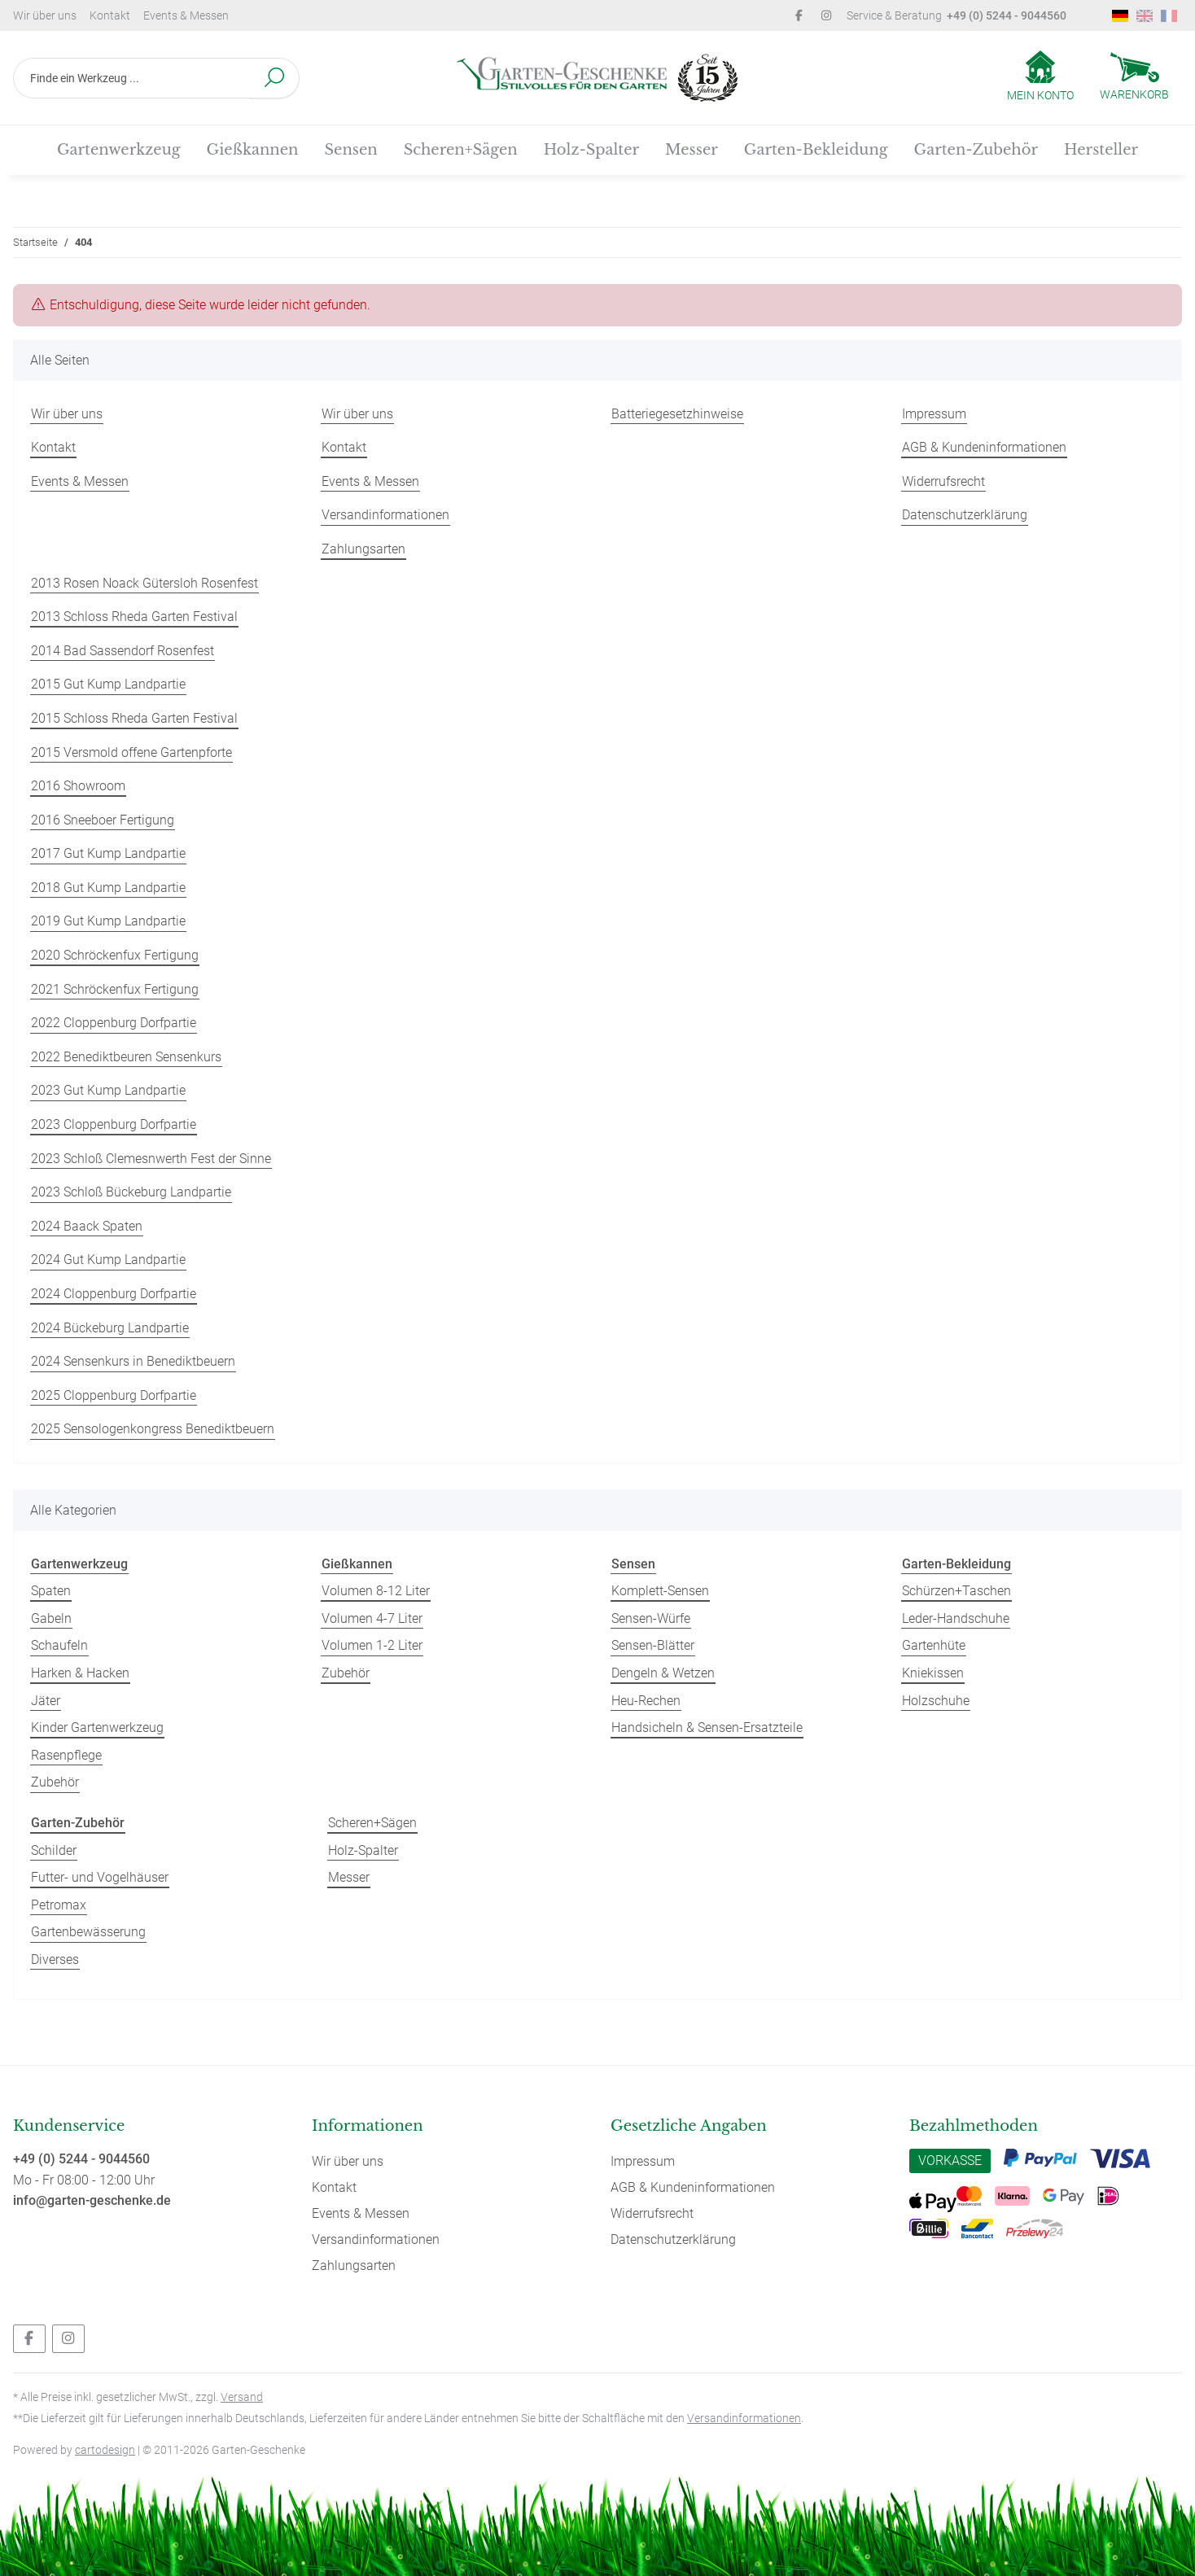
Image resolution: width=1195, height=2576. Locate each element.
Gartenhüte (933, 1645)
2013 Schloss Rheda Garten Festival (134, 616)
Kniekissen (933, 1673)
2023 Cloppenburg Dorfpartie (113, 1124)
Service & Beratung (956, 15)
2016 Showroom (78, 786)
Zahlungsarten (363, 549)
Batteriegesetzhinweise (677, 414)
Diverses (55, 1959)
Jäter (45, 1700)
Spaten (51, 1591)
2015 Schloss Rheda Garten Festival (134, 718)
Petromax (58, 1905)
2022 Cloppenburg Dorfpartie (113, 1022)
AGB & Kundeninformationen (984, 447)
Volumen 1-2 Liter (372, 1645)
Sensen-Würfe (650, 1618)
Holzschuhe (936, 1700)
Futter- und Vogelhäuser (100, 1877)
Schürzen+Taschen (956, 1591)
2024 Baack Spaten (86, 1226)
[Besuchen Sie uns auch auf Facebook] (29, 2339)
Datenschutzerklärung (964, 515)
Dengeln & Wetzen (663, 1673)
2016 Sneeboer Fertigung (102, 820)
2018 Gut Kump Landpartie (108, 887)
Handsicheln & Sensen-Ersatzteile (707, 1727)
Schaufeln (59, 1645)
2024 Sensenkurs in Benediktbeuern (133, 1361)
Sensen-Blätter (652, 1645)
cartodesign (105, 2449)
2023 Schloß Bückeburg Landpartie (131, 1192)
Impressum (934, 414)
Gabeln (51, 1618)
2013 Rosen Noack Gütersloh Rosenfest (144, 583)
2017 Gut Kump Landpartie (108, 853)
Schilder (54, 1850)
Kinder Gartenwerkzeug (97, 1727)
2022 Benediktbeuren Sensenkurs (126, 1057)
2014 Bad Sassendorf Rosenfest (122, 650)
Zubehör (55, 1782)
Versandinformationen (385, 515)
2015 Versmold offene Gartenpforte (131, 752)
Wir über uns (45, 15)
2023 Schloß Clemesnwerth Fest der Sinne (151, 1158)
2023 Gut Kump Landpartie (108, 1090)
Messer (349, 1877)
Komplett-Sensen (660, 1591)
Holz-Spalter (363, 1850)
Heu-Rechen (646, 1700)
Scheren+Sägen (372, 1822)
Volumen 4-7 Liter (372, 1618)
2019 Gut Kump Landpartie (108, 921)
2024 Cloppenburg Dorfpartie (113, 1293)
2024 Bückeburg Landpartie (110, 1328)
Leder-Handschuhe (955, 1618)
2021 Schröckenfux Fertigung (115, 989)
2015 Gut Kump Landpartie (108, 684)
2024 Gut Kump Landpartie (108, 1259)
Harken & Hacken (80, 1673)
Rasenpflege (66, 1755)
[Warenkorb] (1134, 78)
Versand (242, 2396)
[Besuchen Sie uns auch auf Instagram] (68, 2339)
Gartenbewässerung (88, 1932)
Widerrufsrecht (943, 481)
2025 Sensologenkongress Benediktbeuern (152, 1429)
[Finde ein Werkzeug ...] (132, 78)
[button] (1040, 77)
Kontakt (110, 15)
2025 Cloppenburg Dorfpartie (113, 1395)
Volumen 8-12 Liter (376, 1591)
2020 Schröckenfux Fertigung (115, 955)
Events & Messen (186, 15)
